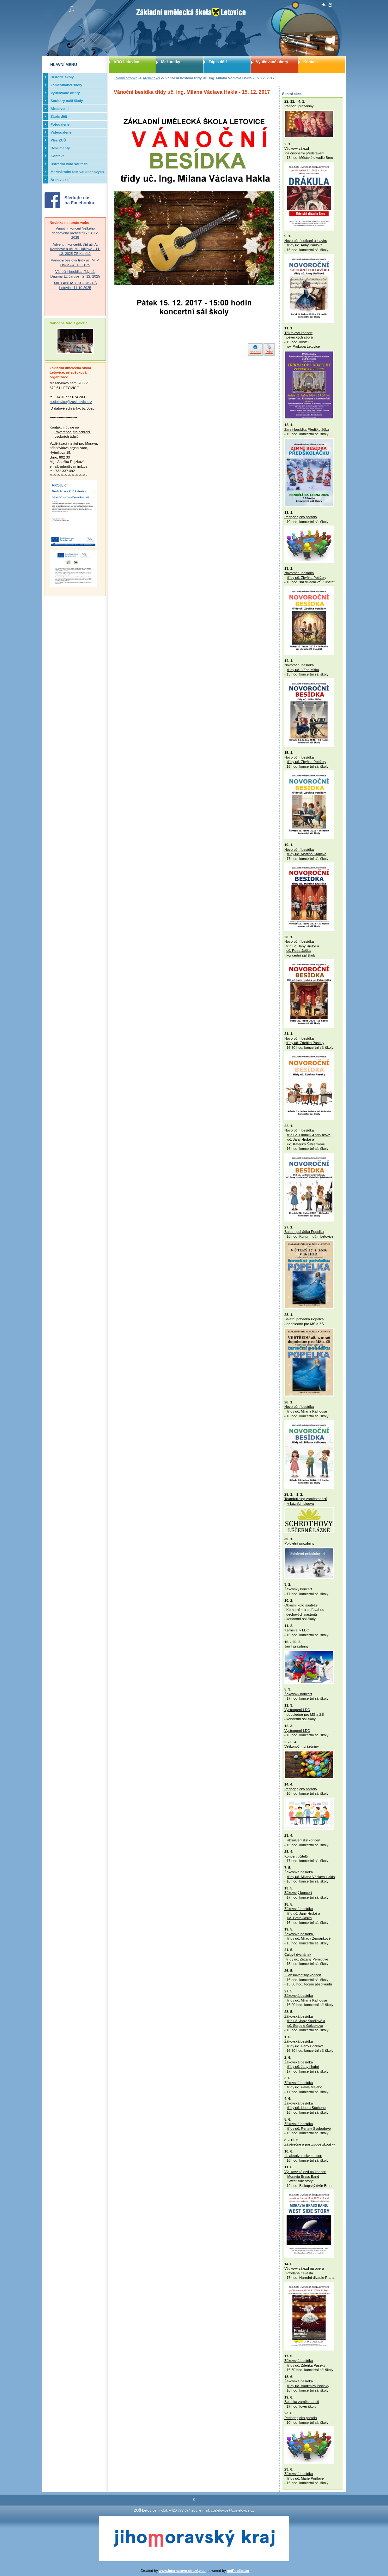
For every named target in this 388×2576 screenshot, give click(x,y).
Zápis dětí (218, 62)
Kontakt (310, 62)
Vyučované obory (272, 62)
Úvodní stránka (125, 78)
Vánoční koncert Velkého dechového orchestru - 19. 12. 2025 (75, 232)
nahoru (255, 352)
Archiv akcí (151, 78)
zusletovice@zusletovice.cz (71, 402)
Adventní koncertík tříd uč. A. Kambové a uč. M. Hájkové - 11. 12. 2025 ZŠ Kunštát (75, 249)
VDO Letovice (126, 62)
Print (269, 352)
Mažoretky (170, 62)
